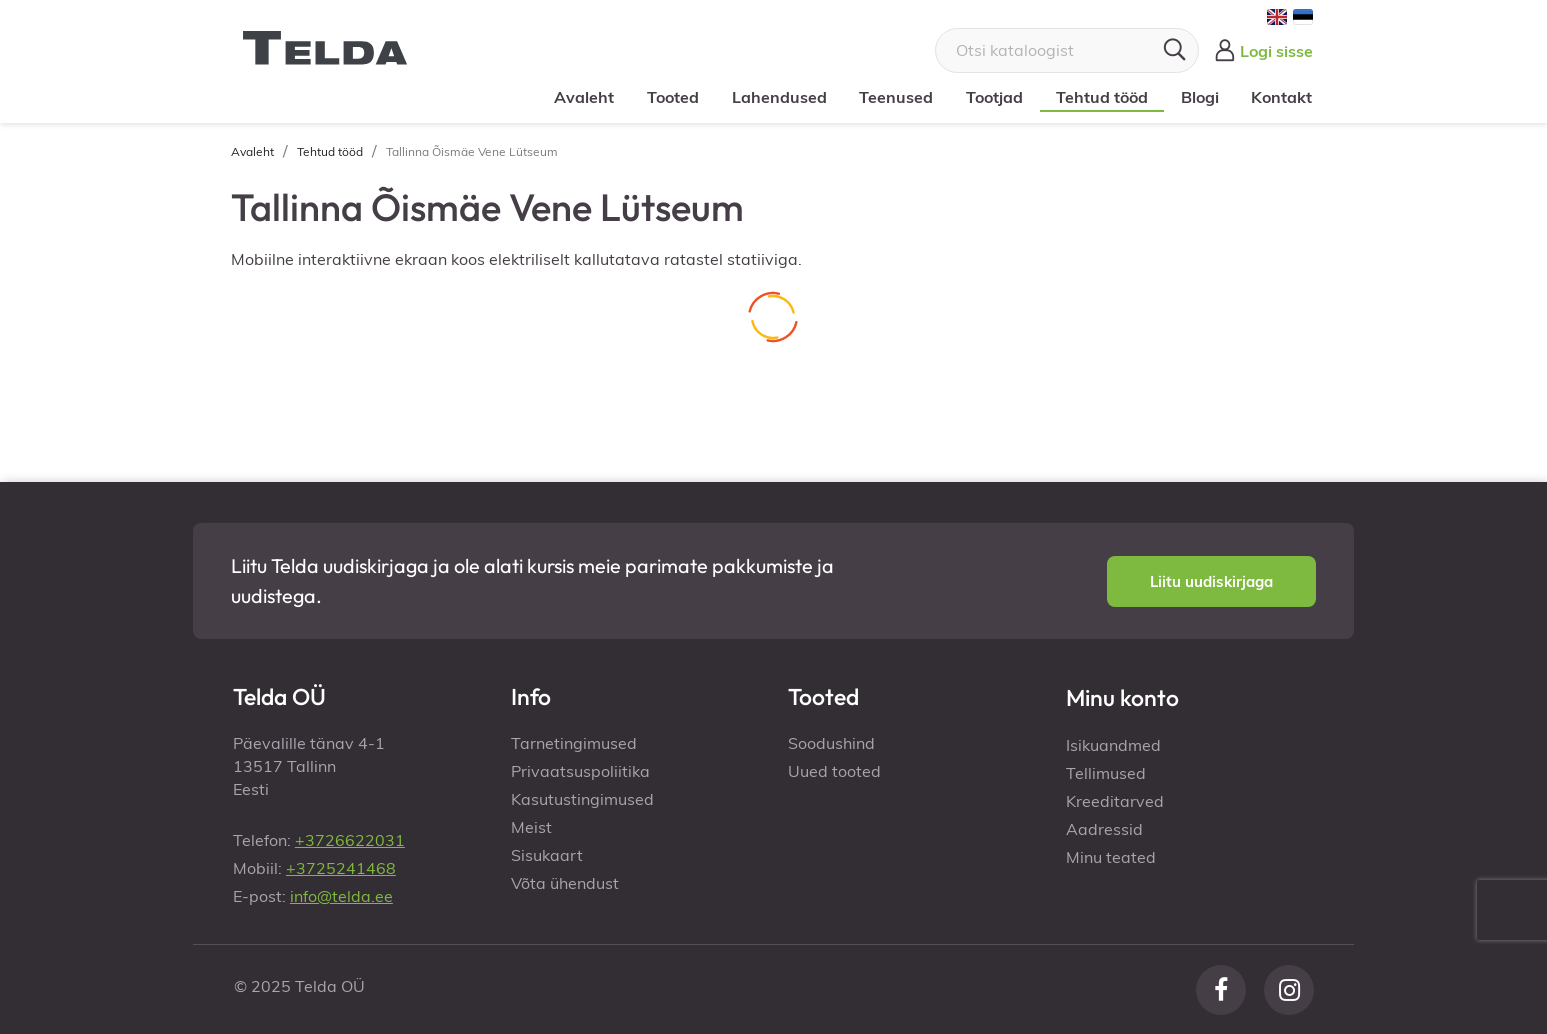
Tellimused (1106, 773)
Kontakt (1281, 97)
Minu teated (1111, 857)
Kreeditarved (1115, 801)
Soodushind (831, 743)
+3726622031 (350, 840)
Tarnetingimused (574, 743)
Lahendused (779, 97)
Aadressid (1104, 829)
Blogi (1200, 97)
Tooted (673, 97)
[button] (1211, 581)
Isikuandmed (1113, 745)
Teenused (896, 97)
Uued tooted (834, 771)
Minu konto (1122, 697)
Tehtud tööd (1102, 97)
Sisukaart (547, 855)
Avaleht (584, 97)
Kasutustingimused (582, 799)
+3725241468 (341, 868)
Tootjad (994, 97)
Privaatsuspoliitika (580, 771)
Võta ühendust (565, 883)
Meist (531, 827)
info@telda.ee (341, 896)
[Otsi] (1067, 50)
